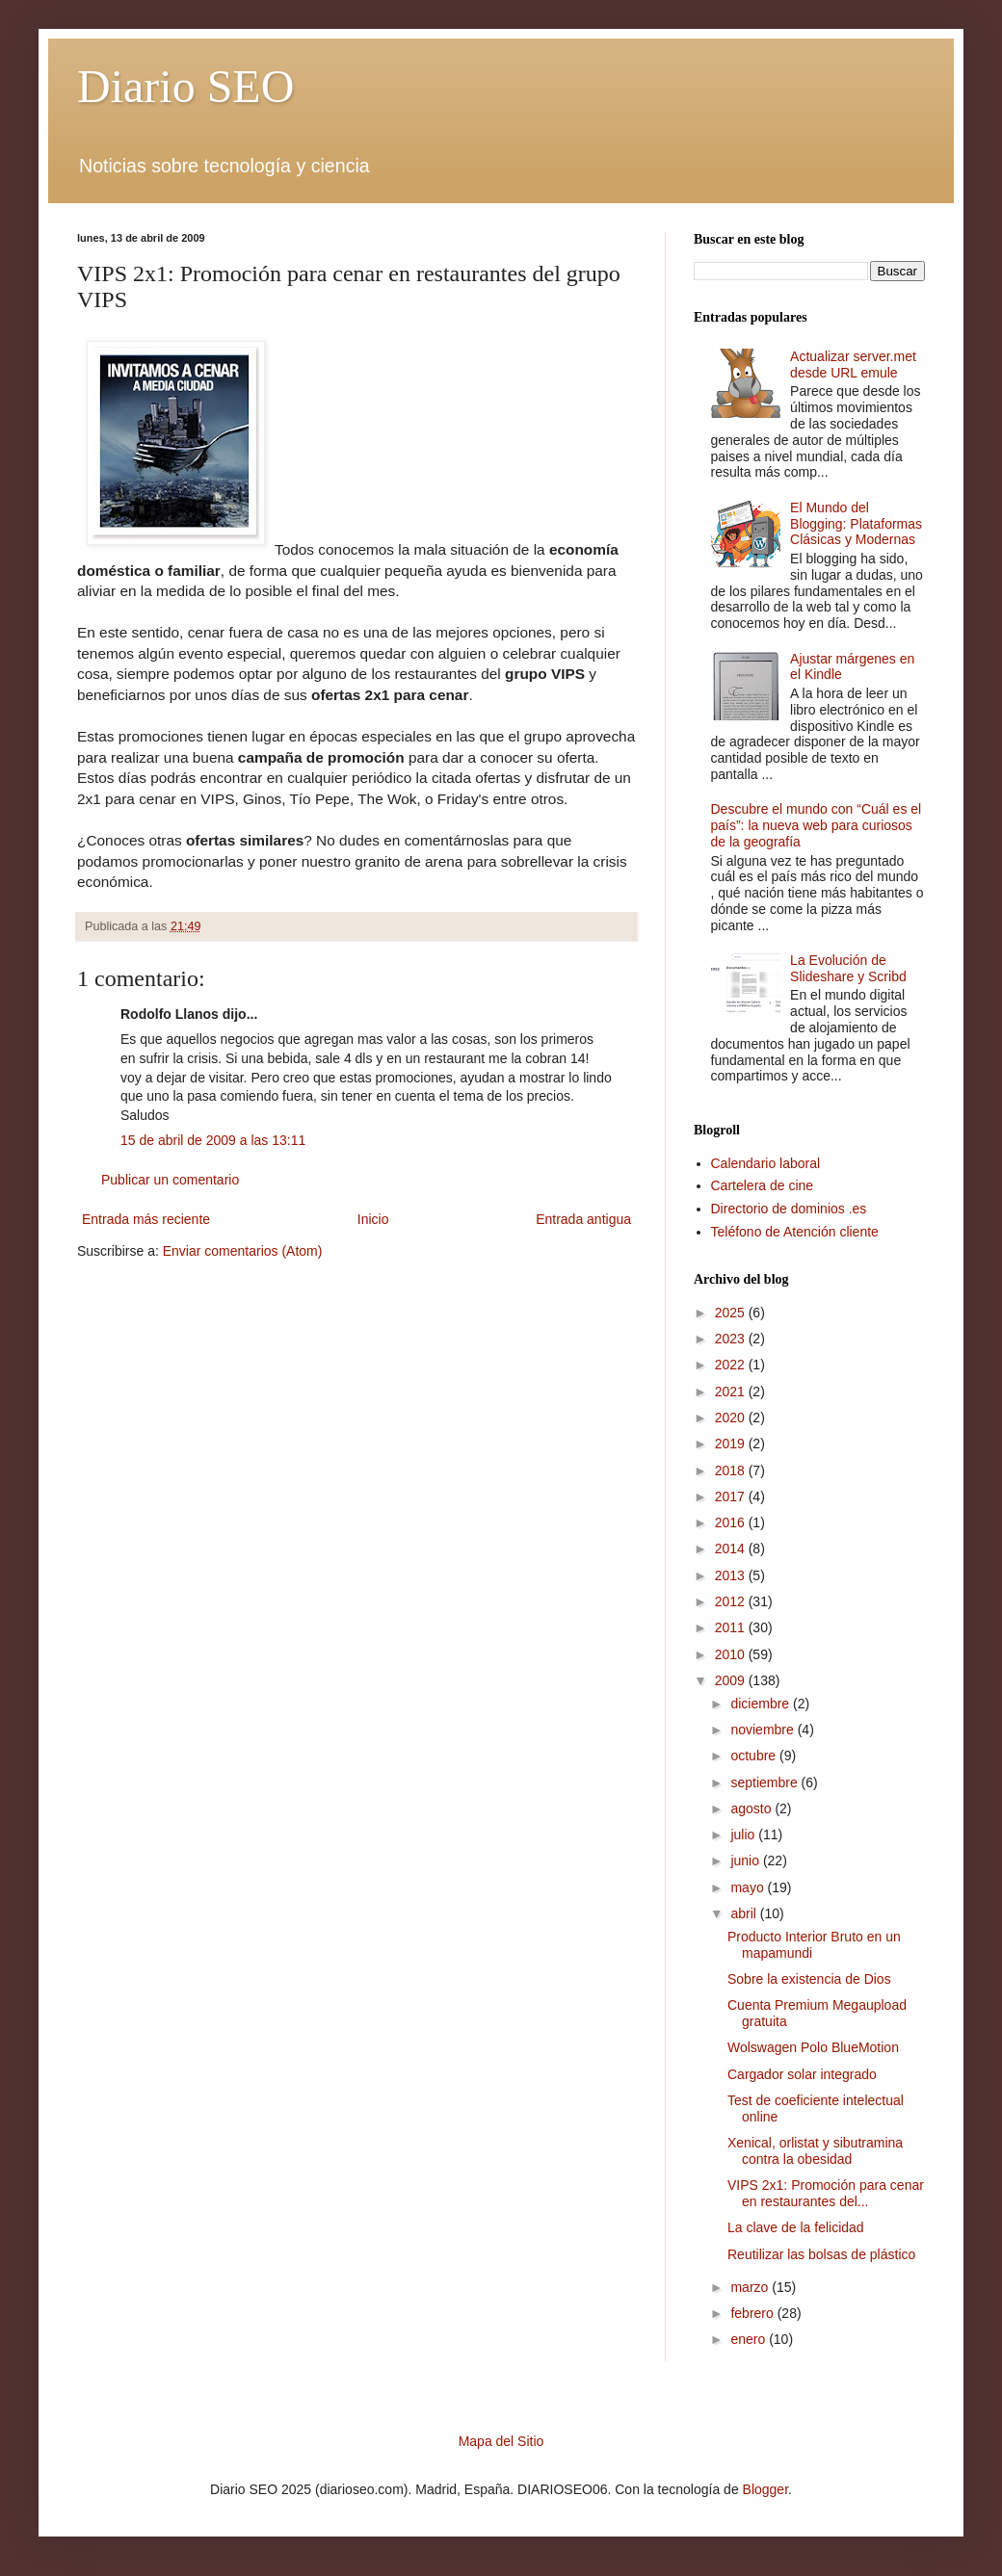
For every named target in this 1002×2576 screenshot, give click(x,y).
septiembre (765, 1782)
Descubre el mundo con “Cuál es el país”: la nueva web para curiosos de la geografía (816, 825)
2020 (732, 1417)
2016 (732, 1522)
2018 (732, 1470)
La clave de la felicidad (795, 2227)
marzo (751, 2287)
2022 (732, 1364)
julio (744, 1834)
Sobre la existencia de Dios (809, 1979)
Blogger (765, 2489)
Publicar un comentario (170, 1179)
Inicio (373, 1219)
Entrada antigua (583, 1219)
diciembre (761, 1703)
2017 (732, 1496)
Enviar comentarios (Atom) (243, 1251)
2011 (732, 1627)
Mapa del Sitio (501, 2441)
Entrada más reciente (146, 1219)
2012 (732, 1601)
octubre (754, 1755)
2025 (732, 1312)
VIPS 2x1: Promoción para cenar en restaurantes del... (825, 2193)
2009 (732, 1680)
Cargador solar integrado (802, 2074)
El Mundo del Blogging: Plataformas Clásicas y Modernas (856, 524)
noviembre (763, 1729)
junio (746, 1860)
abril (744, 1913)
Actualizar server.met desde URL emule (853, 364)
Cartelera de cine (762, 1185)
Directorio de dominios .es (789, 1208)
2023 (732, 1338)
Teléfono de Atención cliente (795, 1231)
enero (749, 2339)
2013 (732, 1575)
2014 (732, 1548)
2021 (732, 1391)
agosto (752, 1808)
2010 (732, 1654)
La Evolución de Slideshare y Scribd (848, 968)
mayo (748, 1887)
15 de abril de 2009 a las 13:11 (212, 1140)
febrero (753, 2313)
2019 (732, 1443)
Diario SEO (185, 86)
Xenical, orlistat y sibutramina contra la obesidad (815, 2151)
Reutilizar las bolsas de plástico (821, 2254)
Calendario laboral (766, 1163)
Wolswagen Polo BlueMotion (813, 2047)
